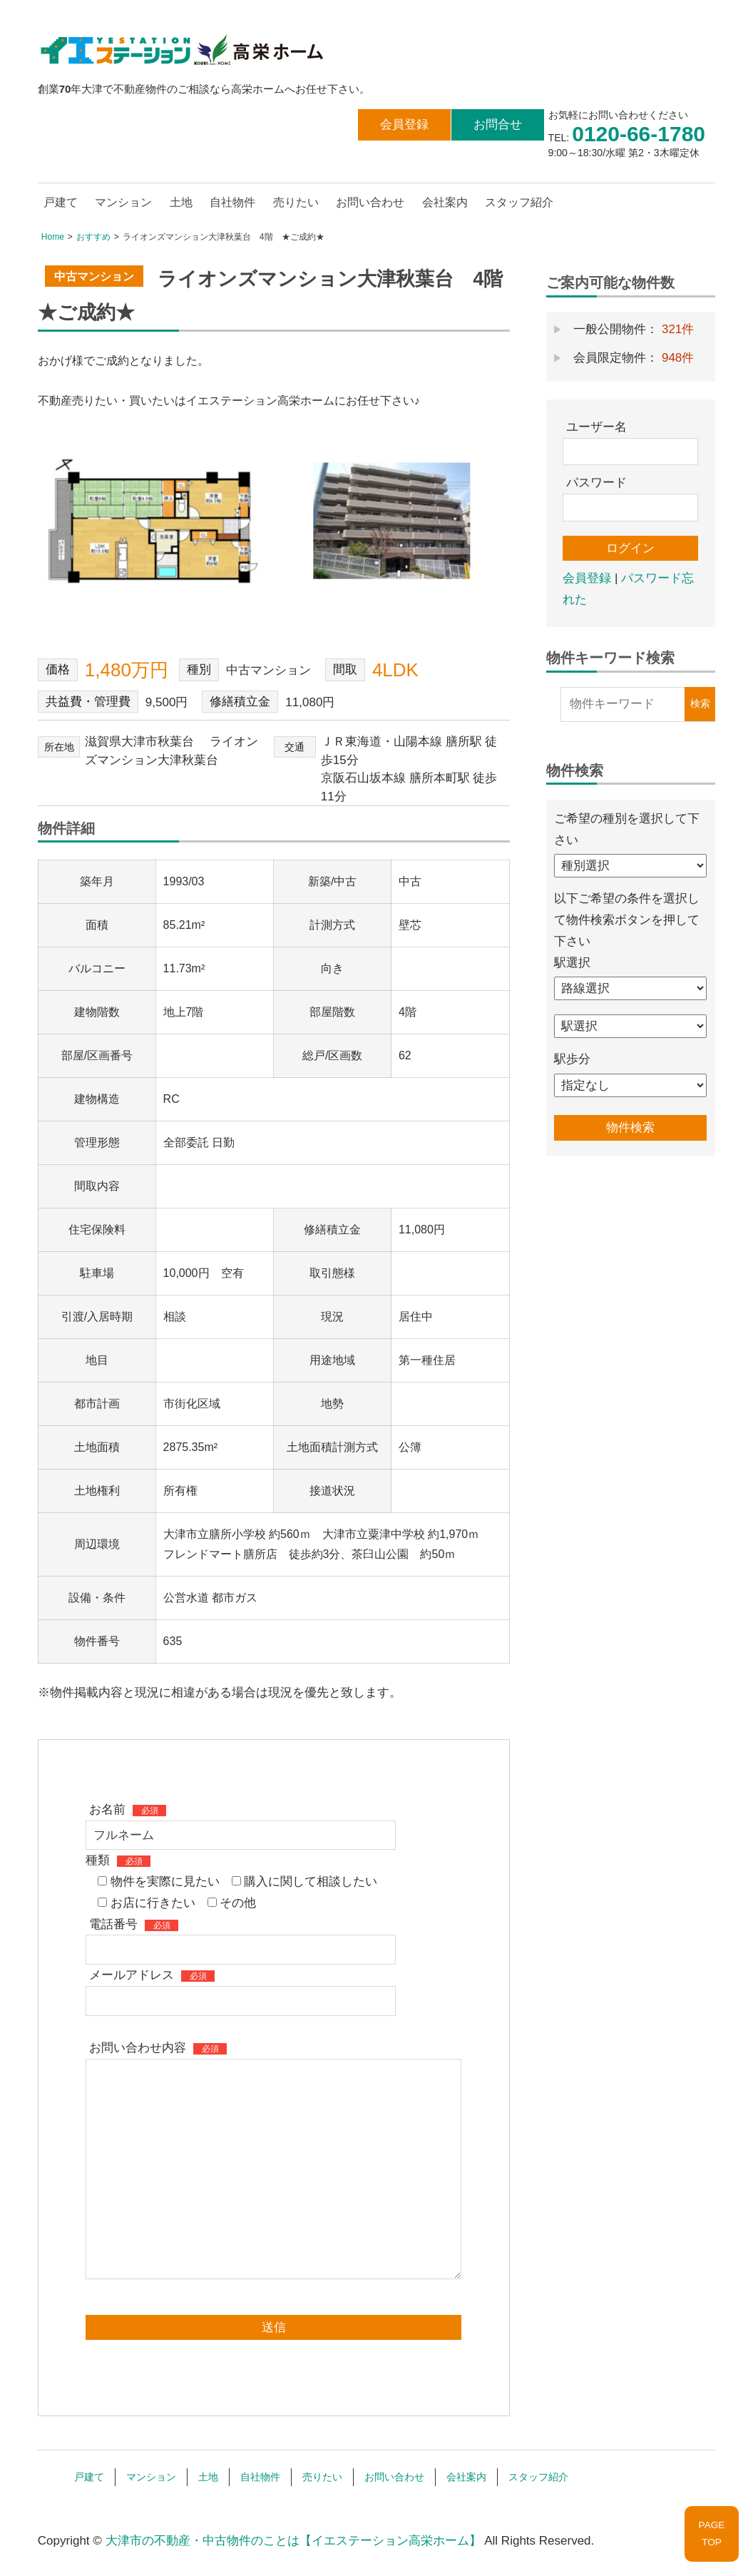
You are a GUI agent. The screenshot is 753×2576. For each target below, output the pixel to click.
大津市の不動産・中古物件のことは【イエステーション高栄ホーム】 (293, 2540)
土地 (181, 202)
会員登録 (404, 124)
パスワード (596, 482)
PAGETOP (712, 2533)
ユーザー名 (596, 427)
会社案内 (445, 202)
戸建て (60, 202)
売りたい (296, 202)
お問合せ (497, 124)
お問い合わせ (370, 202)
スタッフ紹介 (519, 202)
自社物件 (232, 202)
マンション (123, 202)
